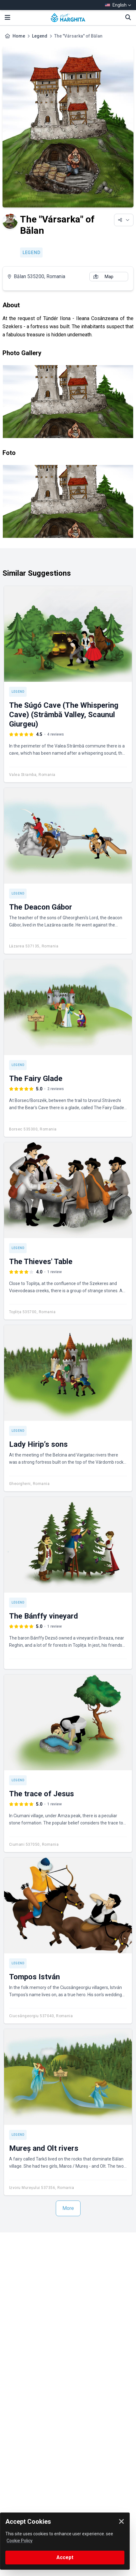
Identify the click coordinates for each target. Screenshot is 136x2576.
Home (19, 35)
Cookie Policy (20, 2540)
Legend (39, 35)
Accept (64, 2557)
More (68, 2208)
